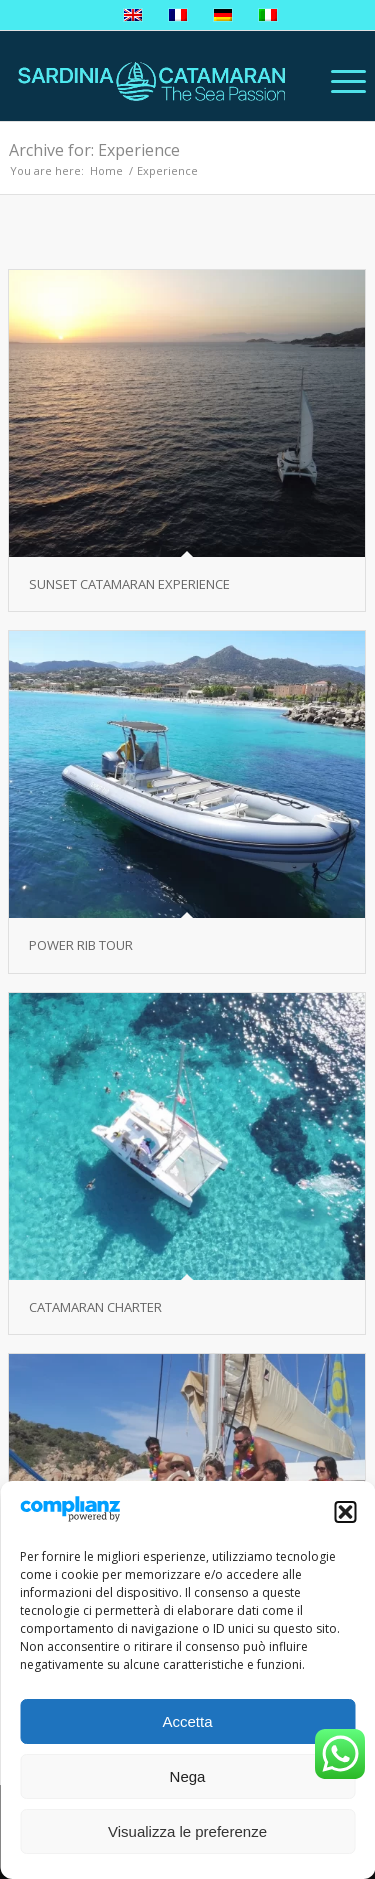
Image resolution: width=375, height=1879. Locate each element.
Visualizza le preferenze (187, 1831)
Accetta (187, 1721)
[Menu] (338, 81)
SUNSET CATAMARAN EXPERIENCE (129, 584)
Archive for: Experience (94, 150)
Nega (188, 1776)
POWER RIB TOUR (81, 945)
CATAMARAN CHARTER (95, 1307)
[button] (345, 1512)
